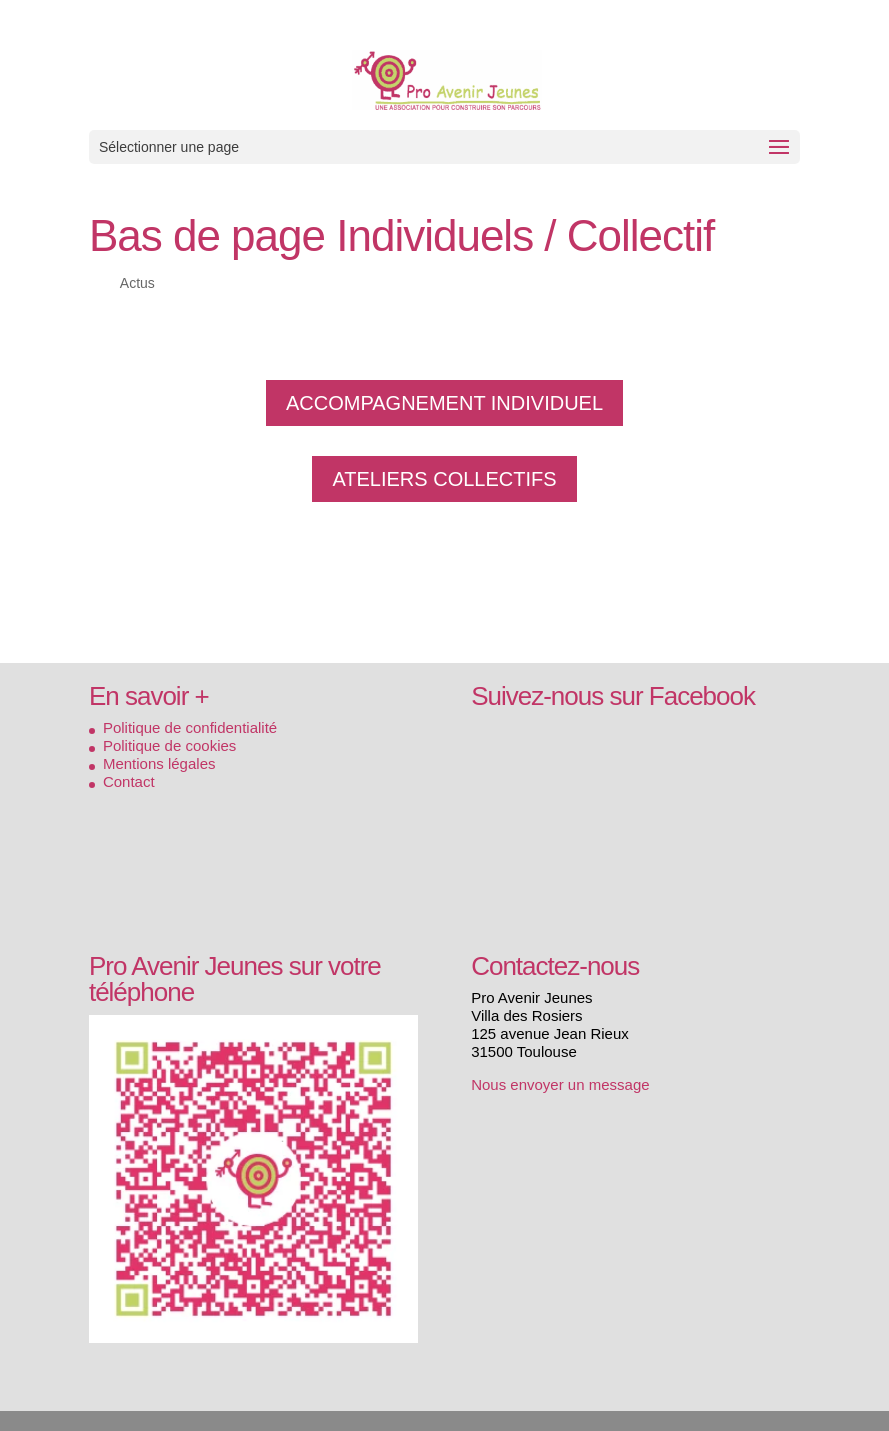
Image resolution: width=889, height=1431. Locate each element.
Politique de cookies (169, 745)
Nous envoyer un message (560, 1084)
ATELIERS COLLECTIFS (444, 479)
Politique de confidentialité (190, 727)
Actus (137, 283)
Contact (129, 781)
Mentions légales (159, 763)
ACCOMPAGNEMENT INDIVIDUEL (444, 403)
